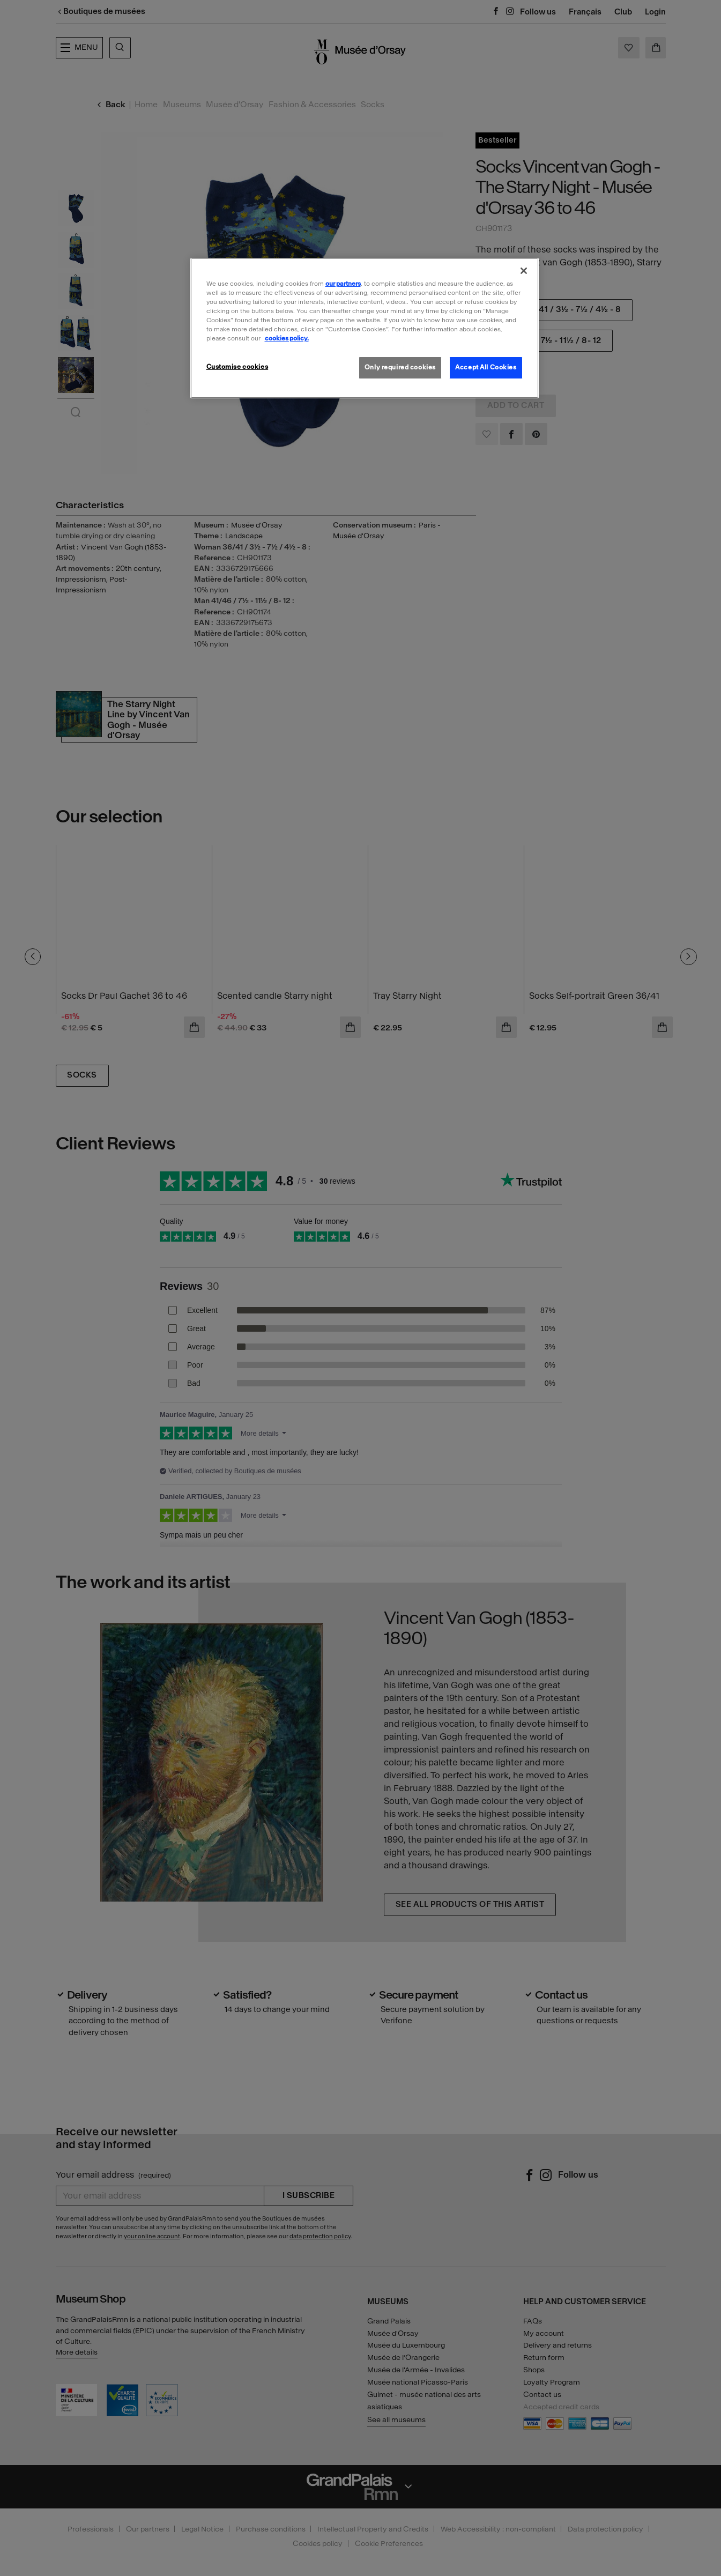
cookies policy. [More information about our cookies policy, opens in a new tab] (287, 338)
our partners (343, 283)
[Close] (524, 271)
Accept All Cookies (485, 367)
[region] (364, 328)
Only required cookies (400, 367)
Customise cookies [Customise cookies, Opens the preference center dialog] (237, 366)
